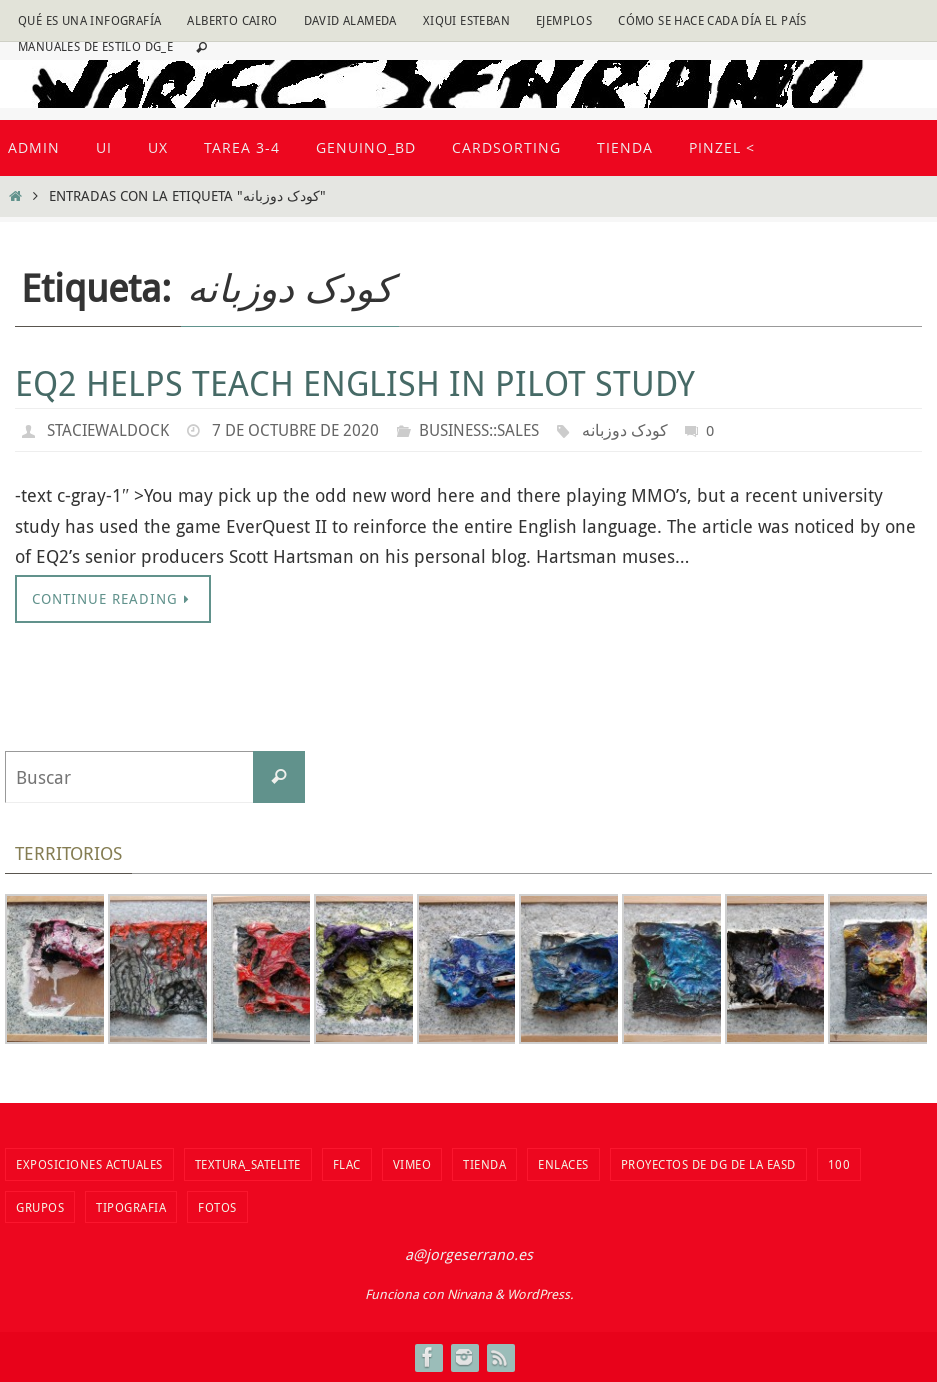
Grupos (40, 1207)
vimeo (412, 1164)
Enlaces (563, 1164)
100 (839, 1164)
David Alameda (350, 20)
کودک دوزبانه (625, 430)
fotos (217, 1207)
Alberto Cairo (232, 20)
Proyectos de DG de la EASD (708, 1164)
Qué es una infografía (89, 20)
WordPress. (540, 1294)
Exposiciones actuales (89, 1164)
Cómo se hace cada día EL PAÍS (712, 20)
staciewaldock (108, 430)
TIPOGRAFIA (131, 1207)
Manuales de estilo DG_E (95, 46)
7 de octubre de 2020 (295, 430)
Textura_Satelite (248, 1164)
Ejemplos (564, 20)
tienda (484, 1164)
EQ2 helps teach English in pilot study (355, 383)
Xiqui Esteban (466, 20)
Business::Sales (479, 430)
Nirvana (469, 1294)
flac (347, 1164)
